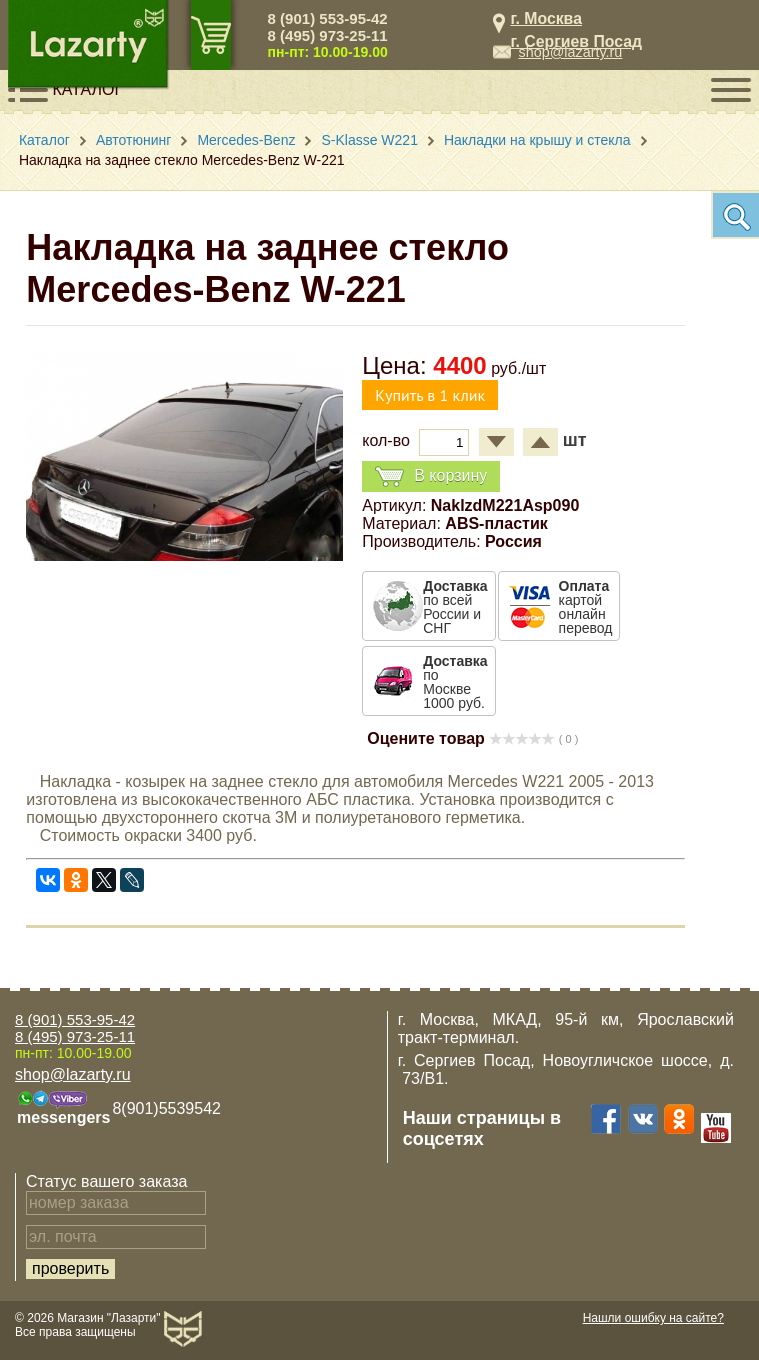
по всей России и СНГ (455, 607)
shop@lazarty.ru (570, 52)
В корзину (431, 476)
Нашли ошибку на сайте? (653, 1318)
